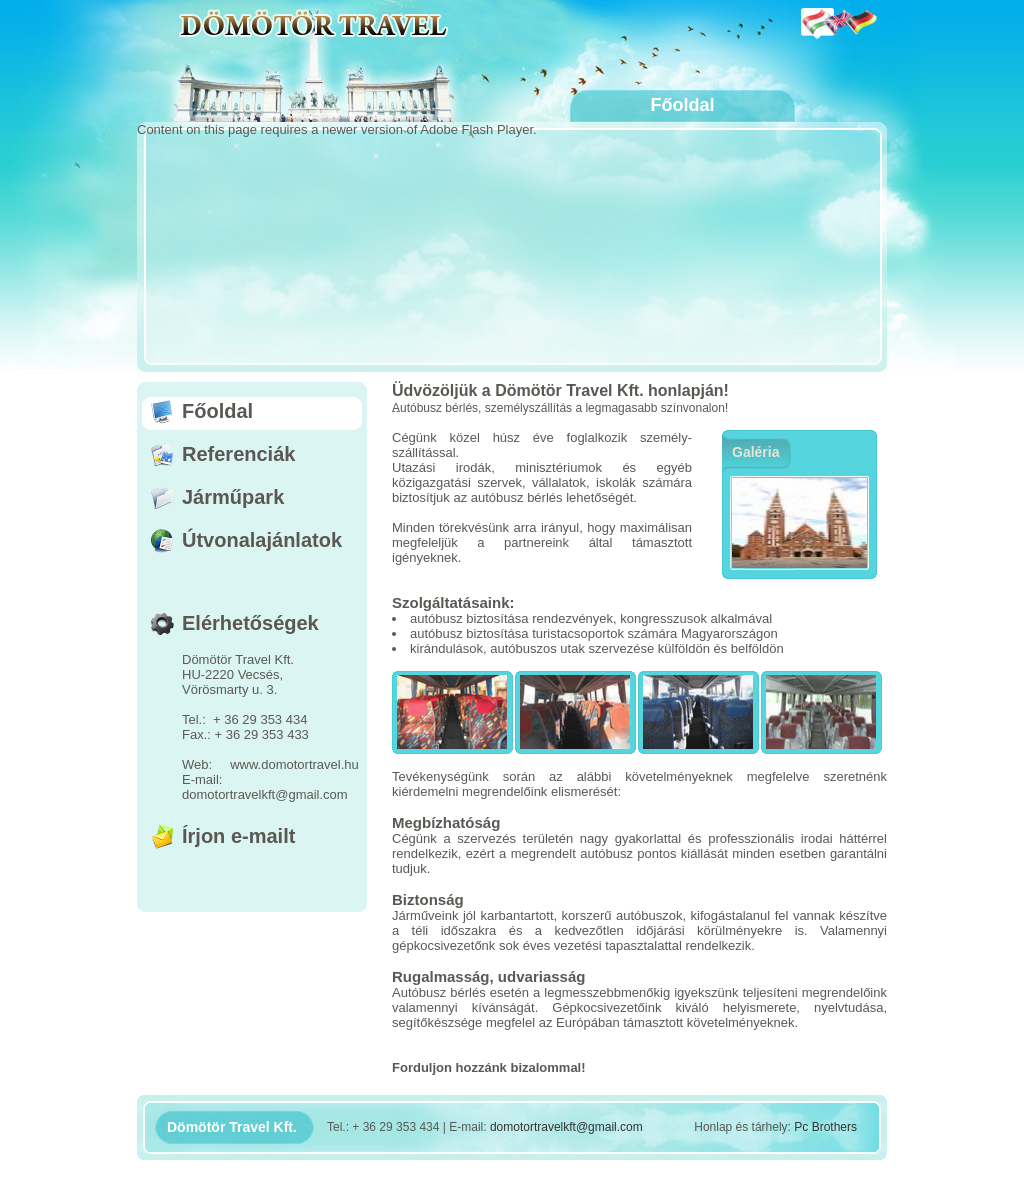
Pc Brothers (825, 1127)
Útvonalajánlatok (262, 540)
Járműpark (233, 497)
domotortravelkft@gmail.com (566, 1127)
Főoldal (217, 411)
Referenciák (238, 454)
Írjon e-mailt (238, 836)
